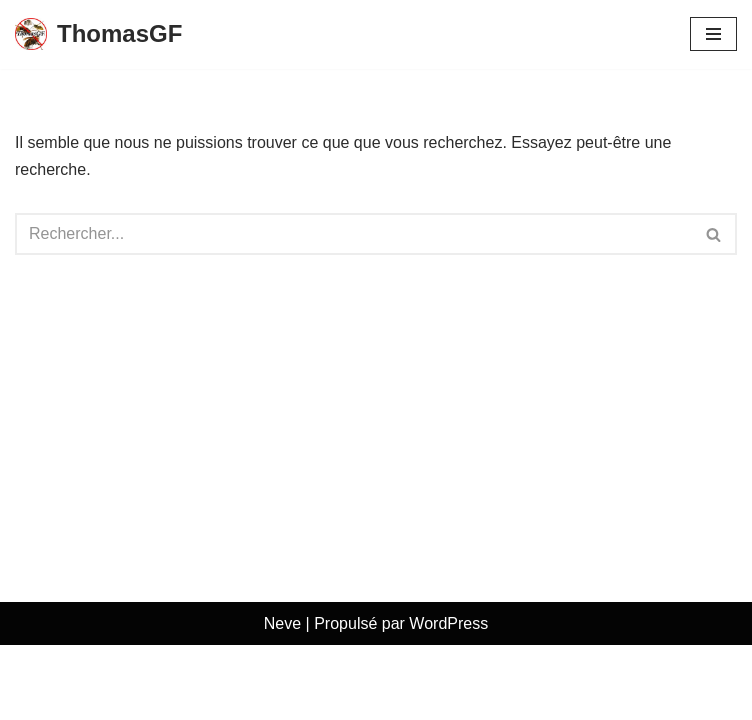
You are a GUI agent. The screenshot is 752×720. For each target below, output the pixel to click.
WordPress (448, 698)
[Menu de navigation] (713, 34)
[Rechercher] (353, 234)
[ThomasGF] (98, 34)
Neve (282, 698)
